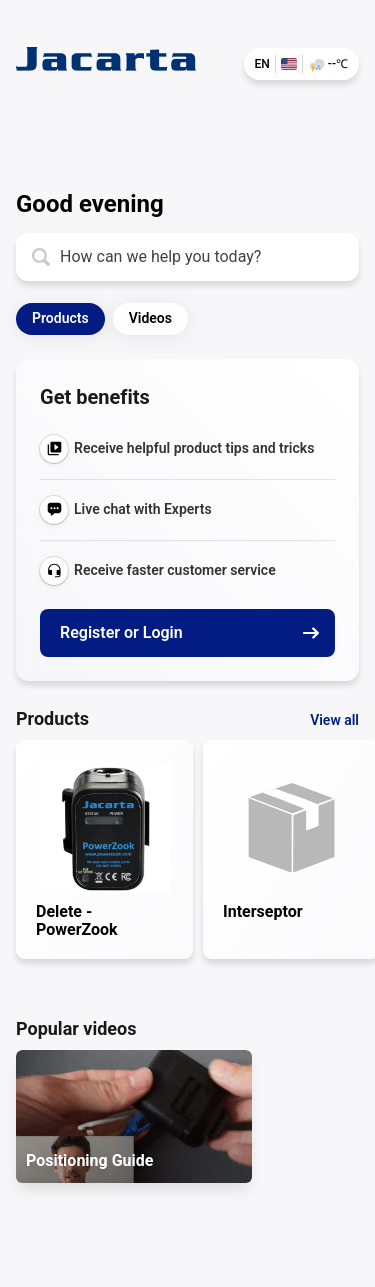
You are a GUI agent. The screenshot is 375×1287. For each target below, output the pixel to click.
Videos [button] (150, 318)
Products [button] (60, 318)
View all (334, 720)
